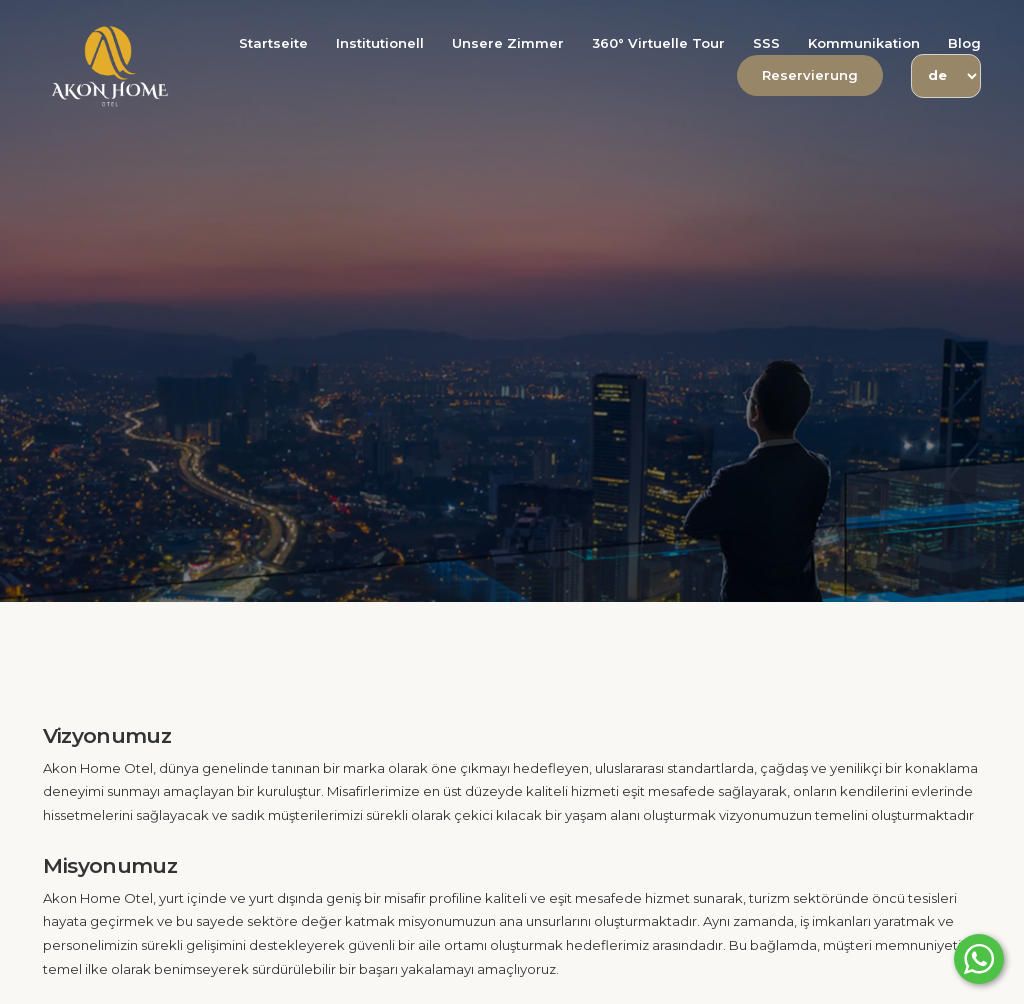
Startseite (273, 43)
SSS (766, 43)
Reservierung (810, 75)
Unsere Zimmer (508, 43)
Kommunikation (864, 43)
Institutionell (380, 43)
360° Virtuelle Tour (658, 43)
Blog (964, 43)
